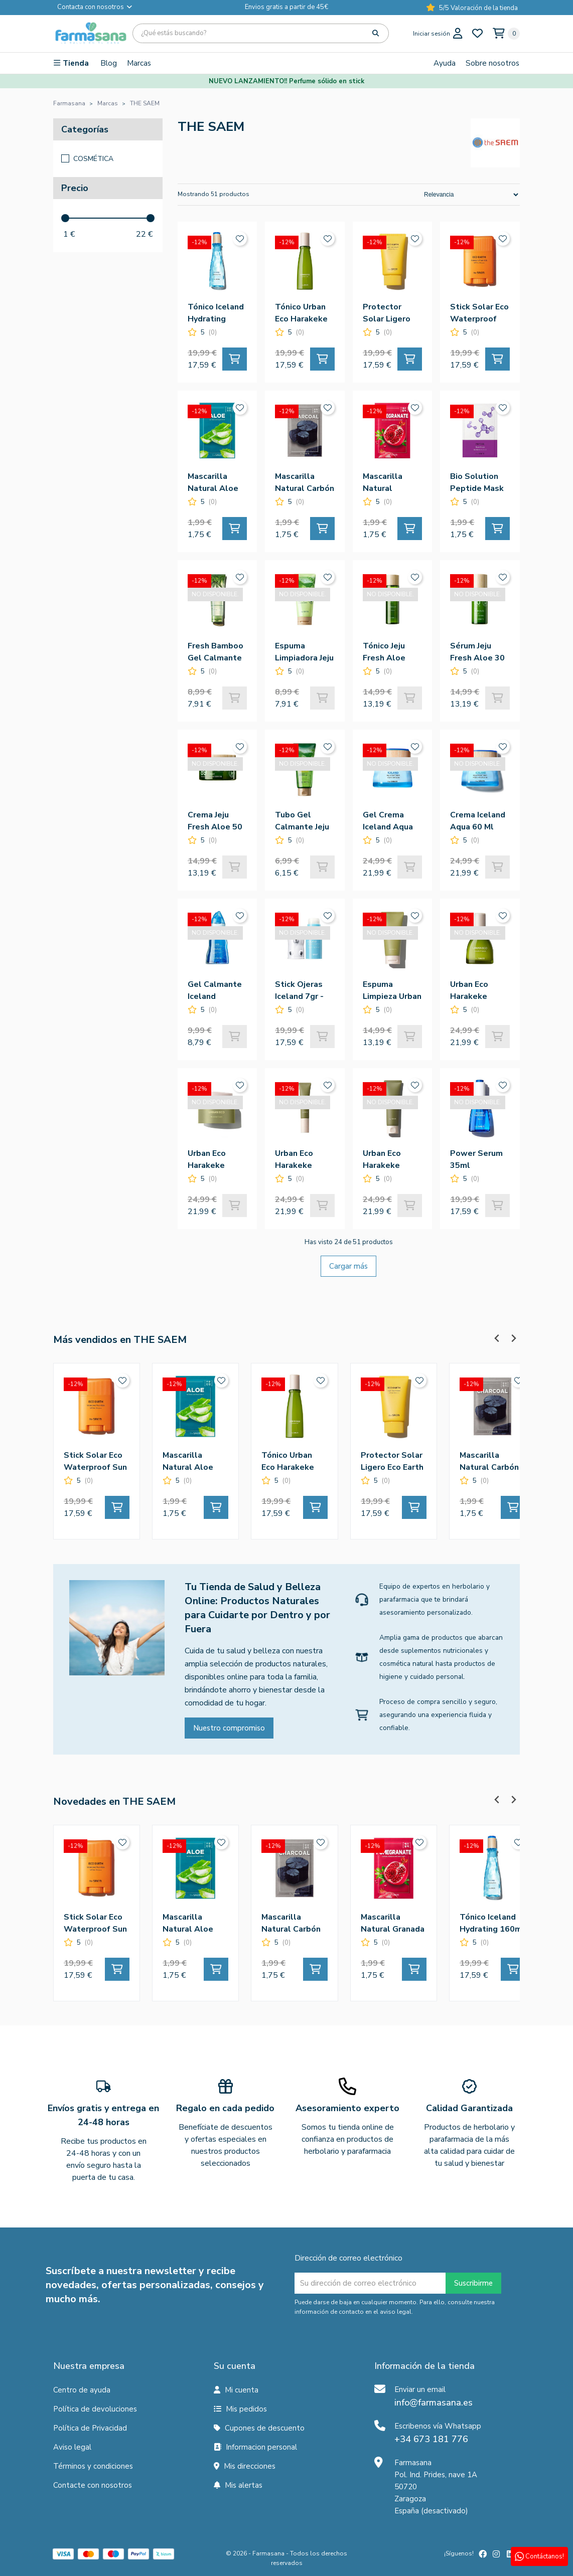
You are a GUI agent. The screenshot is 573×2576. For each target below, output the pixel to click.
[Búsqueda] (260, 33)
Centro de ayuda (81, 2390)
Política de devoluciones (95, 2409)
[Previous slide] (497, 1338)
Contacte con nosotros (92, 2485)
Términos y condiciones (93, 2466)
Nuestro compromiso (229, 1728)
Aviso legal (72, 2447)
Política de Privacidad (90, 2428)
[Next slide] (513, 1338)
